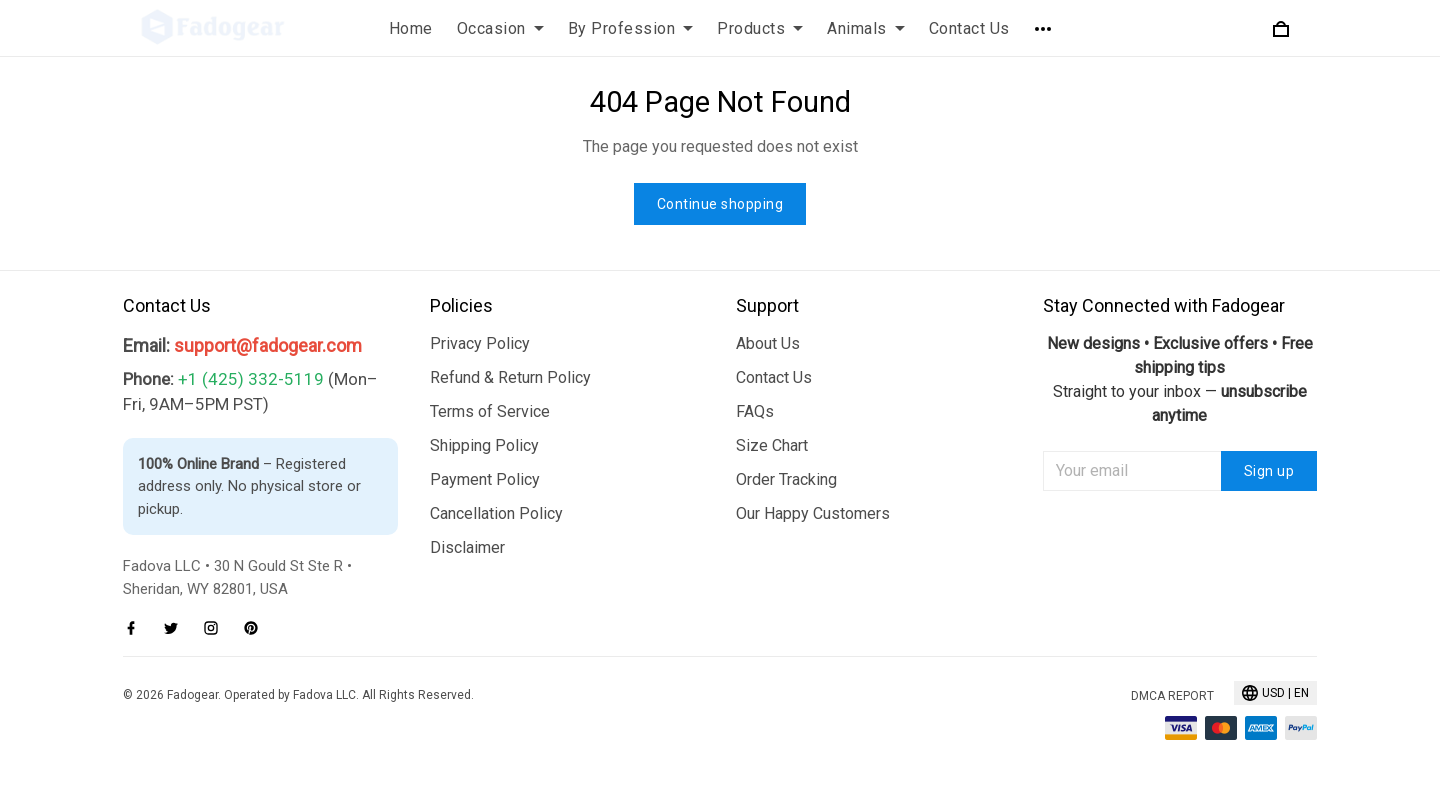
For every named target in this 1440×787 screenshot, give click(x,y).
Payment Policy (485, 479)
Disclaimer (467, 547)
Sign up (1269, 471)
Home (411, 28)
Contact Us (969, 28)
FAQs (755, 411)
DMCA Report (1172, 696)
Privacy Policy (480, 343)
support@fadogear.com (268, 345)
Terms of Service (490, 411)
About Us (768, 343)
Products (760, 28)
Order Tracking (786, 479)
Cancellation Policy (496, 513)
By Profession (631, 28)
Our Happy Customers (813, 513)
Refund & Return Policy (510, 377)
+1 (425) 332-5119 (251, 379)
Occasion (500, 28)
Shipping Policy (484, 445)
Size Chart (772, 445)
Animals (866, 28)
